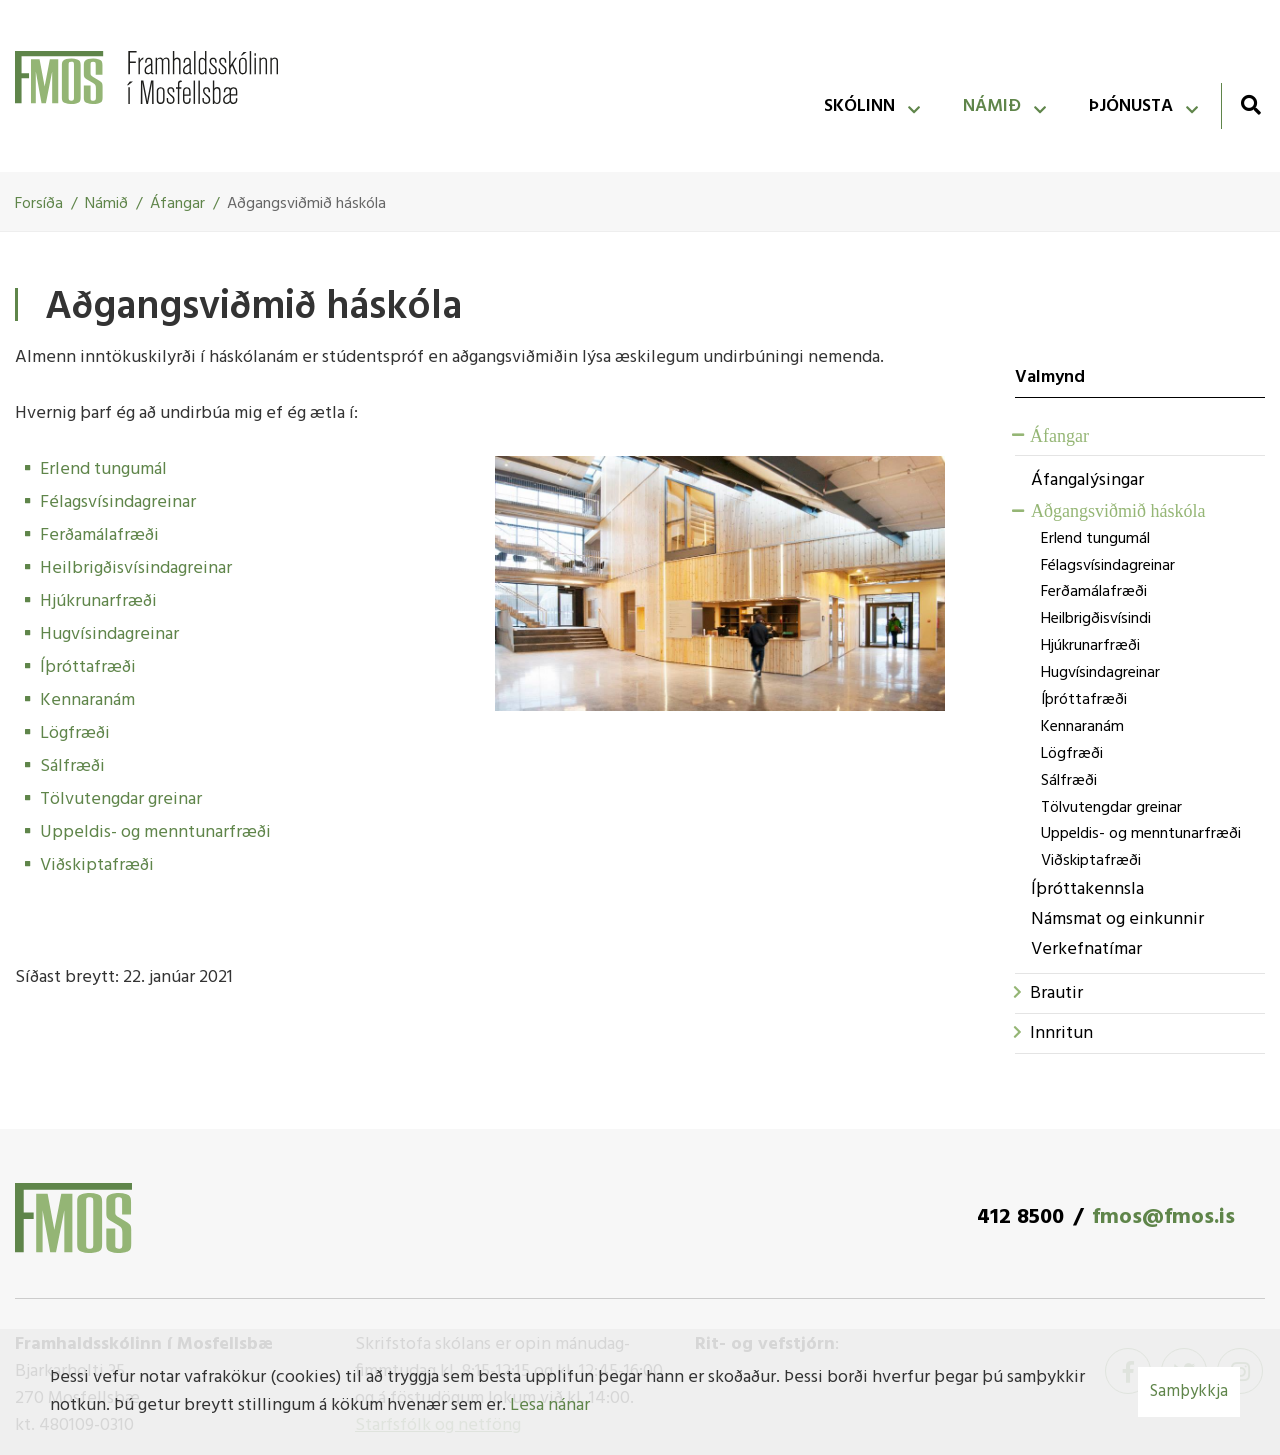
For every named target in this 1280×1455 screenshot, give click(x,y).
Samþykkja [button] (1189, 1391)
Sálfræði (72, 766)
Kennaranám (87, 700)
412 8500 (1020, 1217)
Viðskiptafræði (97, 865)
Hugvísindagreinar (109, 634)
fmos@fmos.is (1163, 1217)
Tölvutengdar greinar (121, 799)
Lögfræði (75, 733)
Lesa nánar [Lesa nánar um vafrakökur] (550, 1405)
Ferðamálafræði (99, 535)
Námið (106, 204)
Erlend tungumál (103, 469)
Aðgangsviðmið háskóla (306, 204)
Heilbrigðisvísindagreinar (136, 568)
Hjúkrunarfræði (98, 601)
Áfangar (177, 204)
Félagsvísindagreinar (118, 502)
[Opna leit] (1250, 104)
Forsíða (39, 204)
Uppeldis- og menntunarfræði (155, 832)
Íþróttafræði (88, 667)
